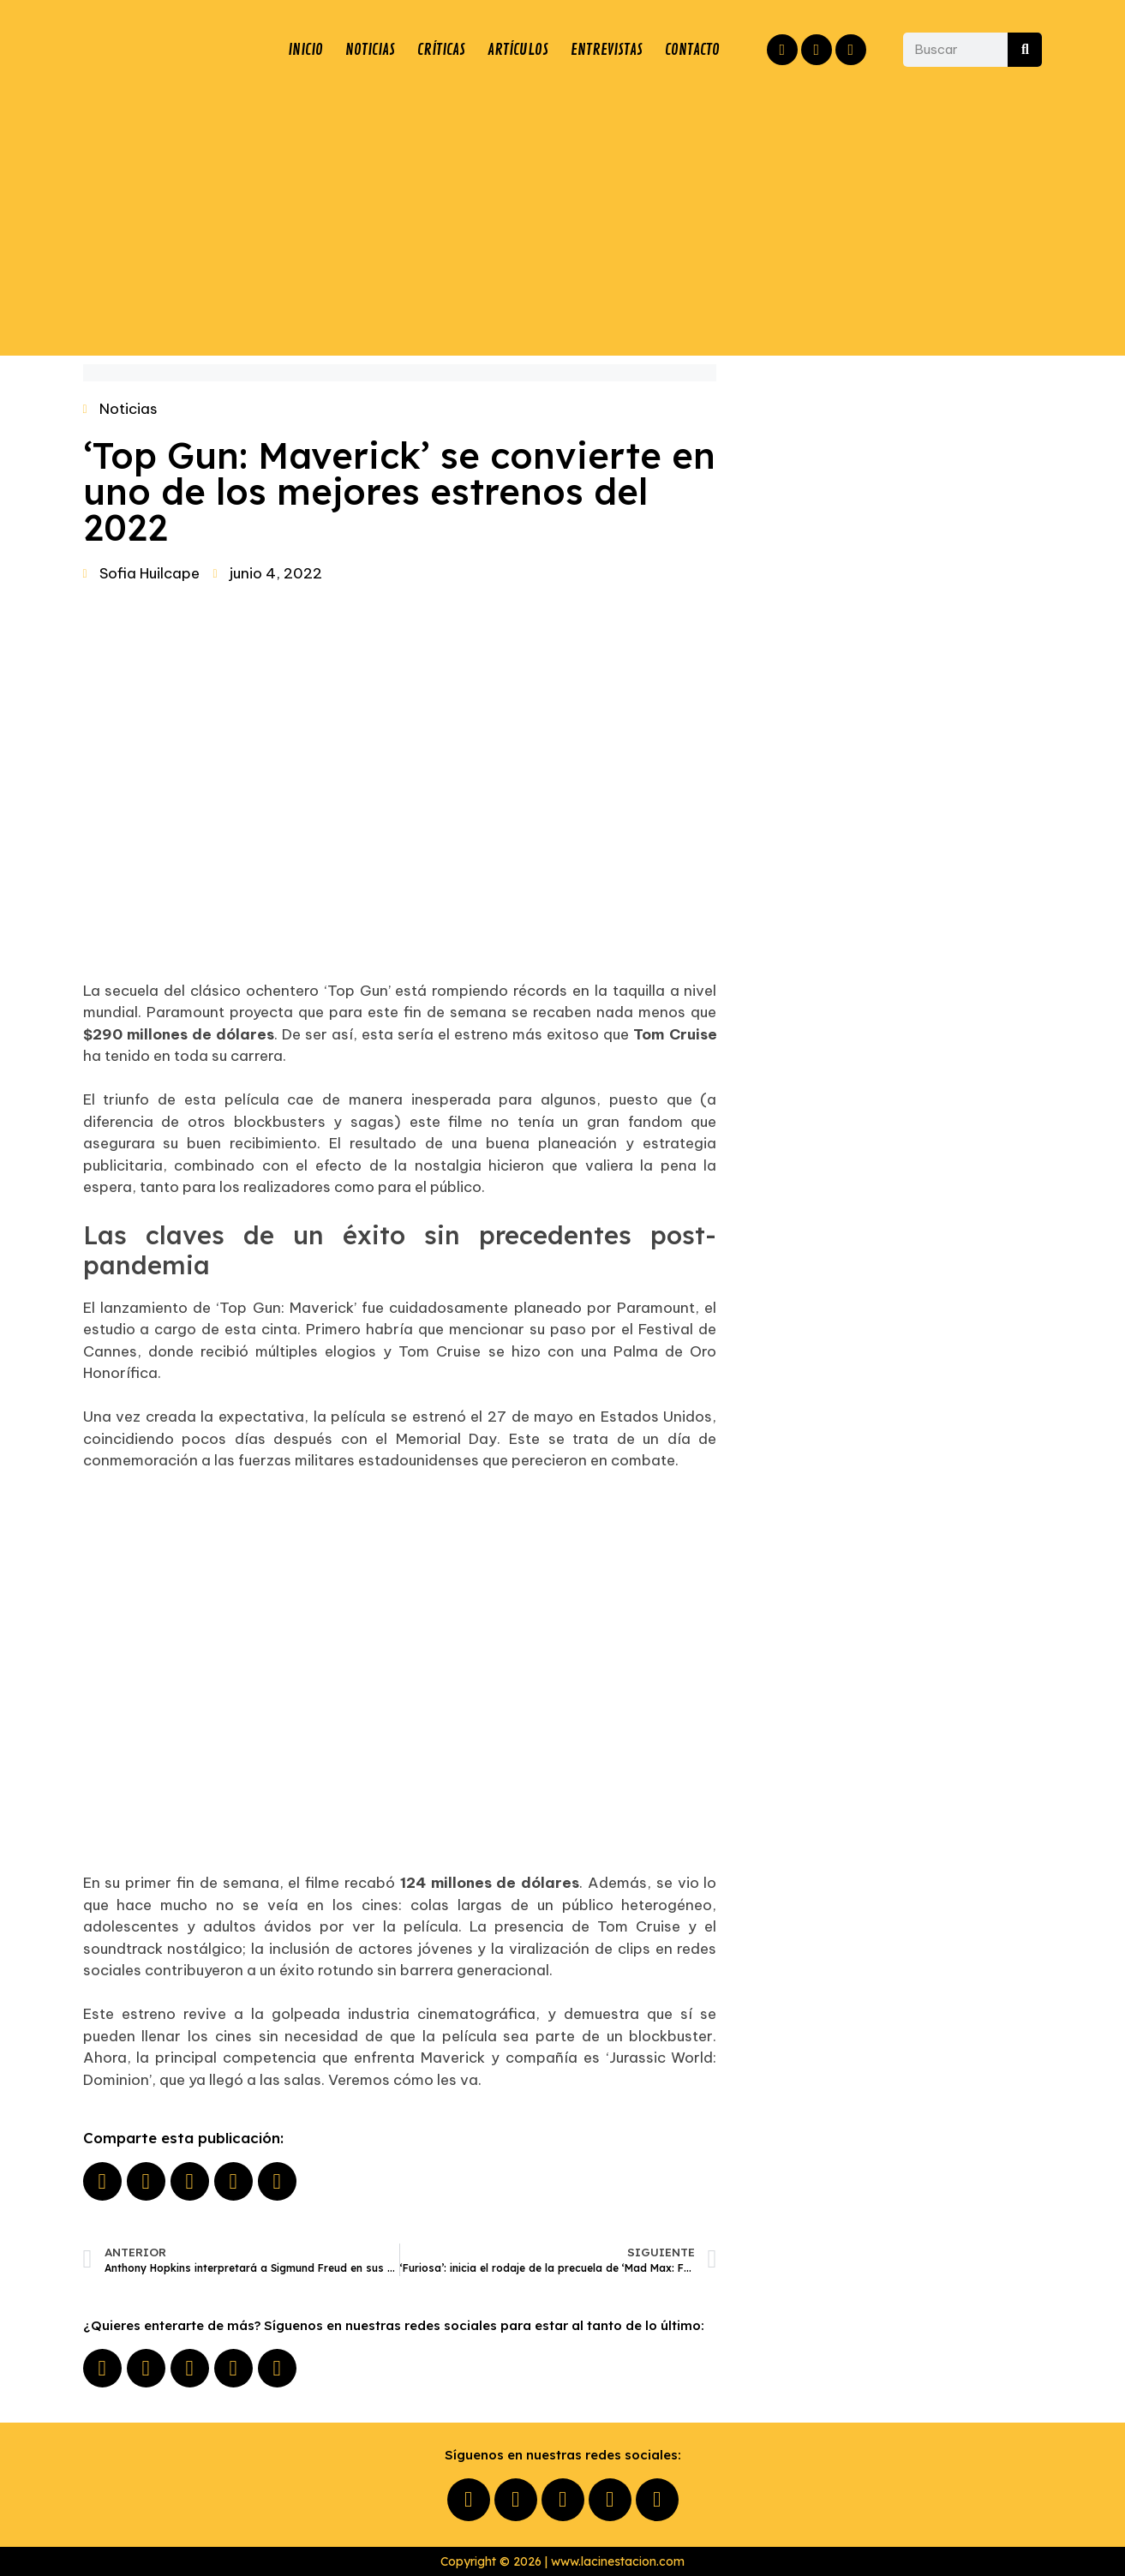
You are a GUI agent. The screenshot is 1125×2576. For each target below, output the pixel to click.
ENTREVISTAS (607, 49)
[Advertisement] (563, 218)
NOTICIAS (370, 49)
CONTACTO (692, 49)
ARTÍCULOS (518, 49)
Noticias (128, 408)
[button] (102, 2181)
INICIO (305, 49)
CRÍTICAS (441, 49)
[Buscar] (1025, 50)
